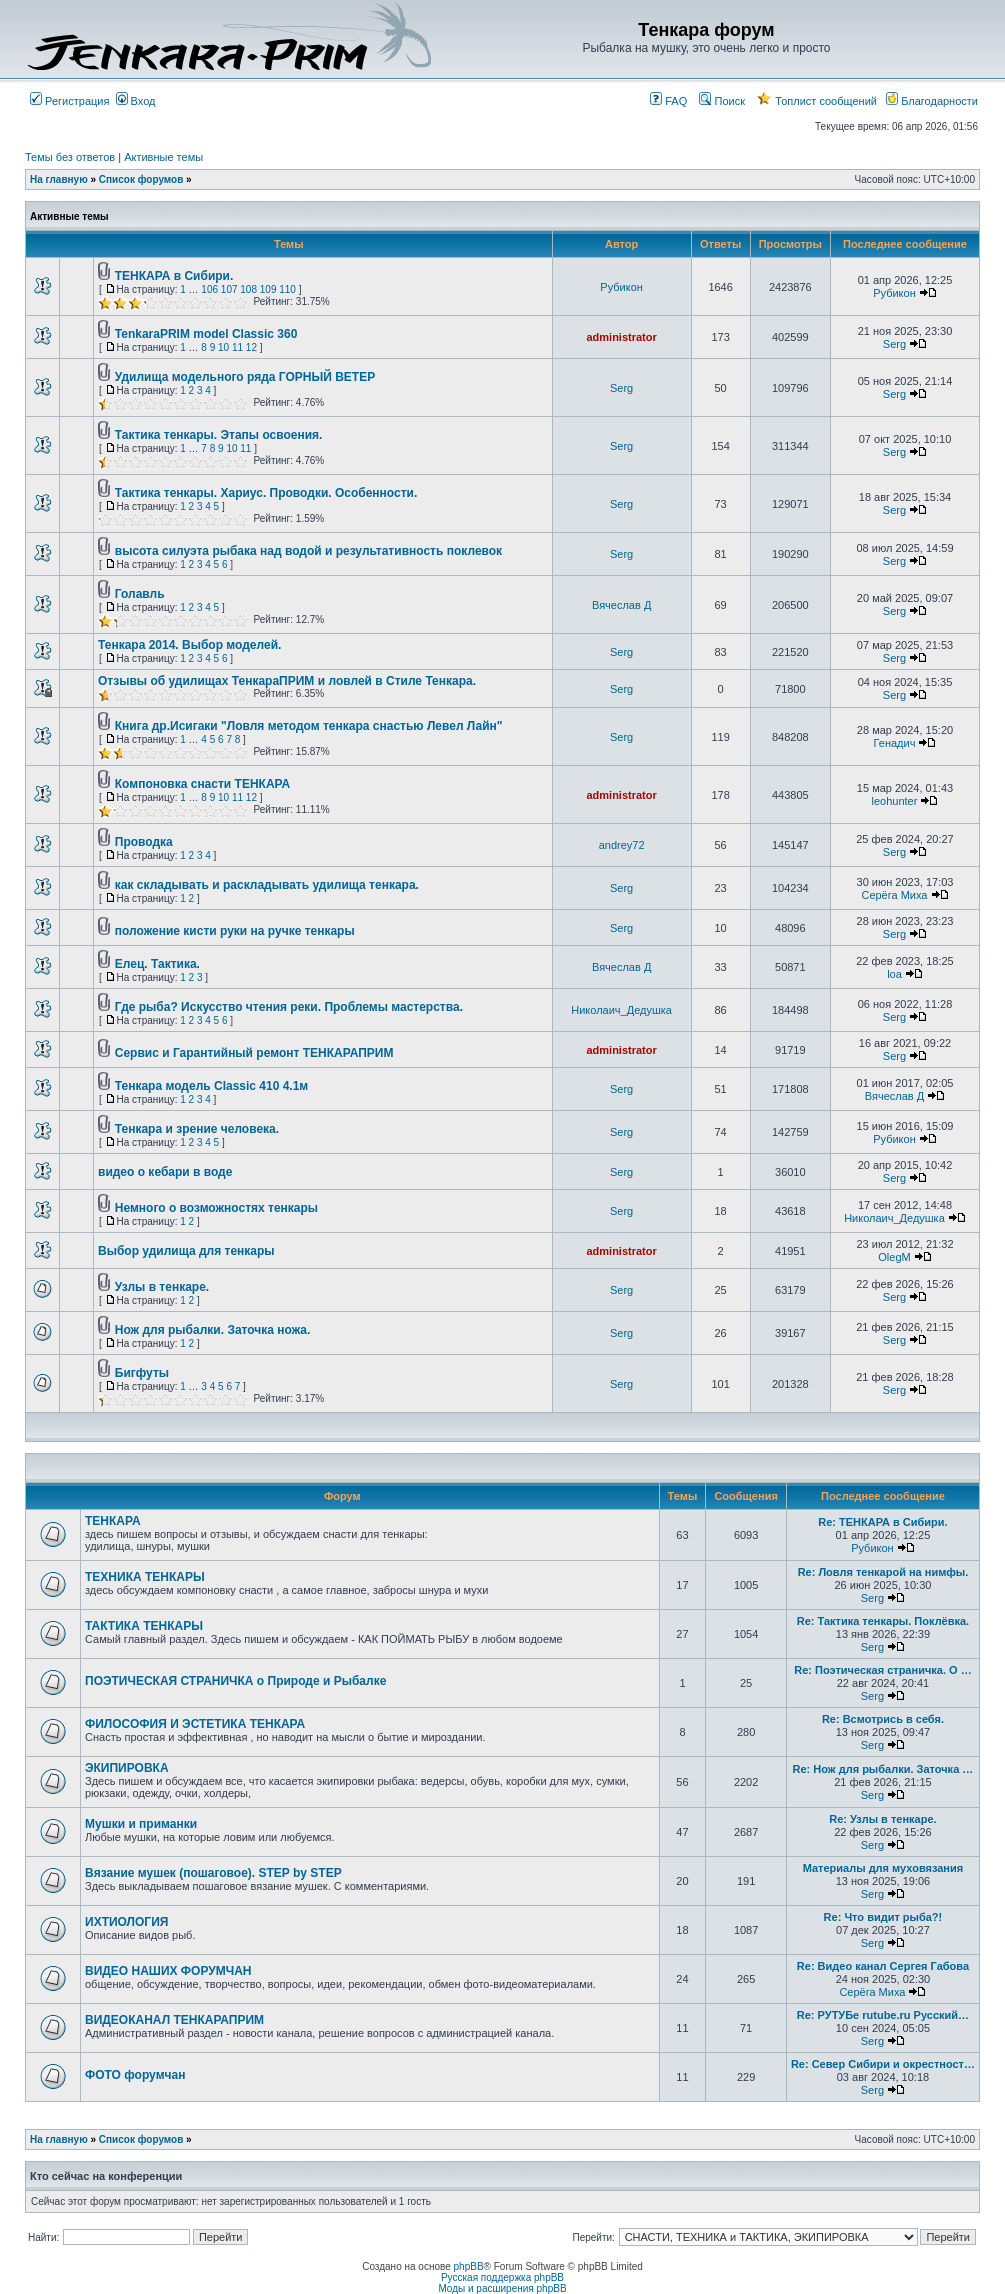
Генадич (895, 743)
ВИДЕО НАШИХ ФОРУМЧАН (168, 1971)
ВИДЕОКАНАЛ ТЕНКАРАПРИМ (174, 2020)
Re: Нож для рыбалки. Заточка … (883, 1769)
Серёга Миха (894, 895)
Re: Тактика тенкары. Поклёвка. (883, 1621)
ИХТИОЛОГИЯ (126, 1922)
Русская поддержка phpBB (502, 2277)
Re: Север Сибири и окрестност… (883, 2064)
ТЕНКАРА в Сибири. (174, 276)
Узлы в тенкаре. (162, 1287)
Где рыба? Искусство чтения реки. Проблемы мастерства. (289, 1007)
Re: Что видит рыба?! (883, 1917)
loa (894, 974)
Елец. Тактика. (157, 964)
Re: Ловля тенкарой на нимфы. (883, 1572)
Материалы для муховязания (883, 1868)
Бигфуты (142, 1373)
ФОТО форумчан (135, 2075)
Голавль (140, 594)
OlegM (894, 1257)
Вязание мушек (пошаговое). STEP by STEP (213, 1873)
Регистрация (69, 101)
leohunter (895, 801)
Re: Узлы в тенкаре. (882, 1819)
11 (237, 347)
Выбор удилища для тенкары (186, 1251)
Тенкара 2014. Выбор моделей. (189, 645)
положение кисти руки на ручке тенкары (235, 931)
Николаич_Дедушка (621, 1010)
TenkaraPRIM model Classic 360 (206, 334)
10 (223, 347)
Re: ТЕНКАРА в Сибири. (882, 1522)
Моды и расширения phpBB (502, 2288)
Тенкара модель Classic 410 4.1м (211, 1086)
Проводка (144, 842)
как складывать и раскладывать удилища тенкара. (267, 885)
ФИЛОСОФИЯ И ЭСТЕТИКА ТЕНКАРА (195, 1724)
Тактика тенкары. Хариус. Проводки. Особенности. (266, 493)
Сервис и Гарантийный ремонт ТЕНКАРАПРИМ (254, 1053)
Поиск (722, 101)
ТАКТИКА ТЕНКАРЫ (144, 1626)
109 (268, 289)
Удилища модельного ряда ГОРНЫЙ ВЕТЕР (245, 377)
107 (229, 289)
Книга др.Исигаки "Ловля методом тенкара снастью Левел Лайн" (309, 726)
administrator (621, 337)
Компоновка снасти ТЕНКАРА (202, 784)
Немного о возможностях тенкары (216, 1208)
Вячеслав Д (621, 605)
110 (287, 289)
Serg (894, 344)
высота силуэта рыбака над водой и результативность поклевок (308, 551)
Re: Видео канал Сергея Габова (883, 1966)
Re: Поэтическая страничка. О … (882, 1670)
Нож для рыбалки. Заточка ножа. (213, 1330)
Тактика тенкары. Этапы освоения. (219, 435)
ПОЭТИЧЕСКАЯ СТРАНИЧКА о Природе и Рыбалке (235, 1681)
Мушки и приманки (141, 1824)
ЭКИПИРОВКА (127, 1768)
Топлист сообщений (817, 101)
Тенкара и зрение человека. (197, 1129)
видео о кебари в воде (165, 1172)
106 (209, 289)
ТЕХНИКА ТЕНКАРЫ (145, 1577)
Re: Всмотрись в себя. (883, 1719)
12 (251, 347)
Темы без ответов (70, 157)
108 (248, 289)
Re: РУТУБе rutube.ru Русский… (883, 2015)
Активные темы (163, 157)
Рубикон (621, 287)
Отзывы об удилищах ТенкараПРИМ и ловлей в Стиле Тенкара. (287, 681)
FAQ (668, 101)
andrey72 (622, 845)
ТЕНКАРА (113, 1521)
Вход (136, 101)
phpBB (469, 2266)
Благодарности (932, 101)
